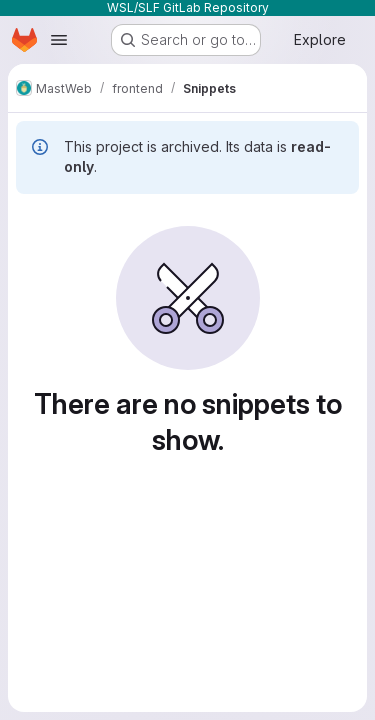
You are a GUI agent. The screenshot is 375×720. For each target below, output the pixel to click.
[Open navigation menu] (59, 40)
